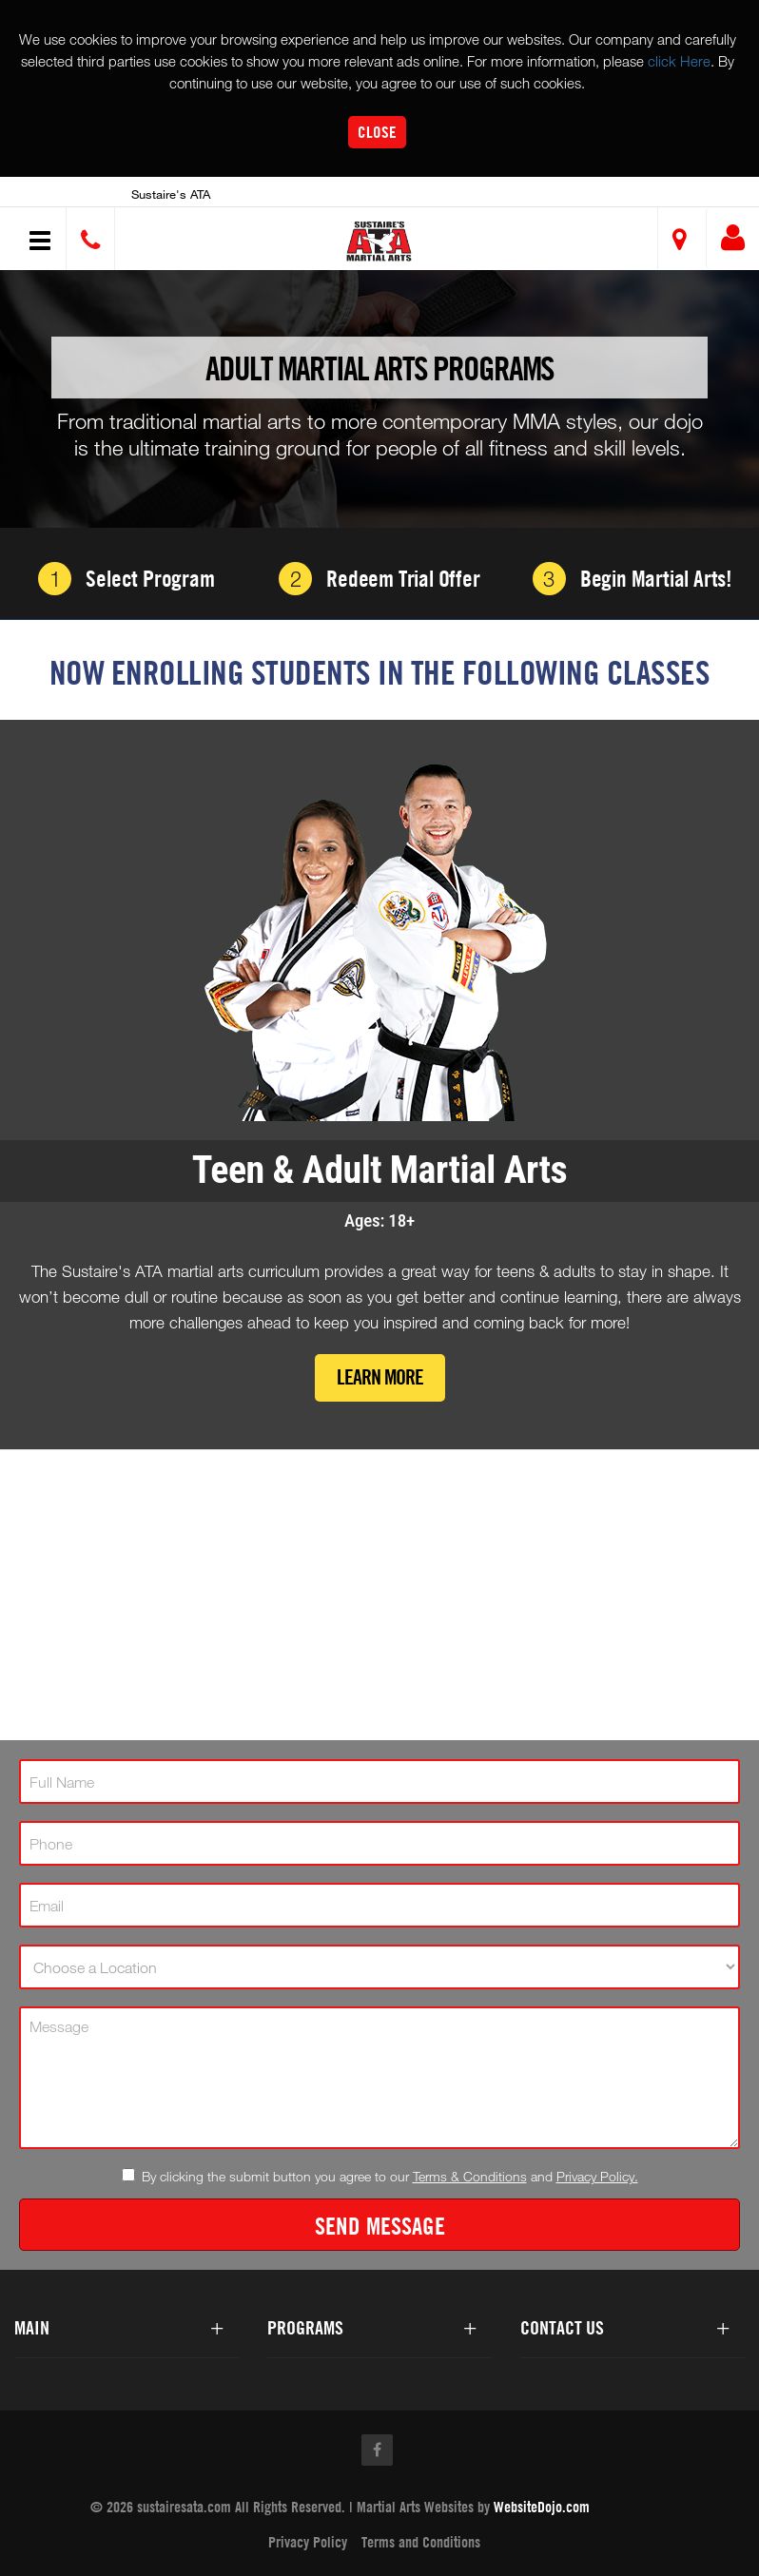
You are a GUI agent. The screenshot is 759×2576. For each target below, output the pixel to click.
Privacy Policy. (597, 2176)
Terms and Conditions (420, 2542)
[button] (382, 241)
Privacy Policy (307, 2542)
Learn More (380, 1378)
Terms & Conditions (470, 2176)
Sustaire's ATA (170, 194)
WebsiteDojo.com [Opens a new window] (542, 2507)
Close (377, 132)
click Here (679, 60)
